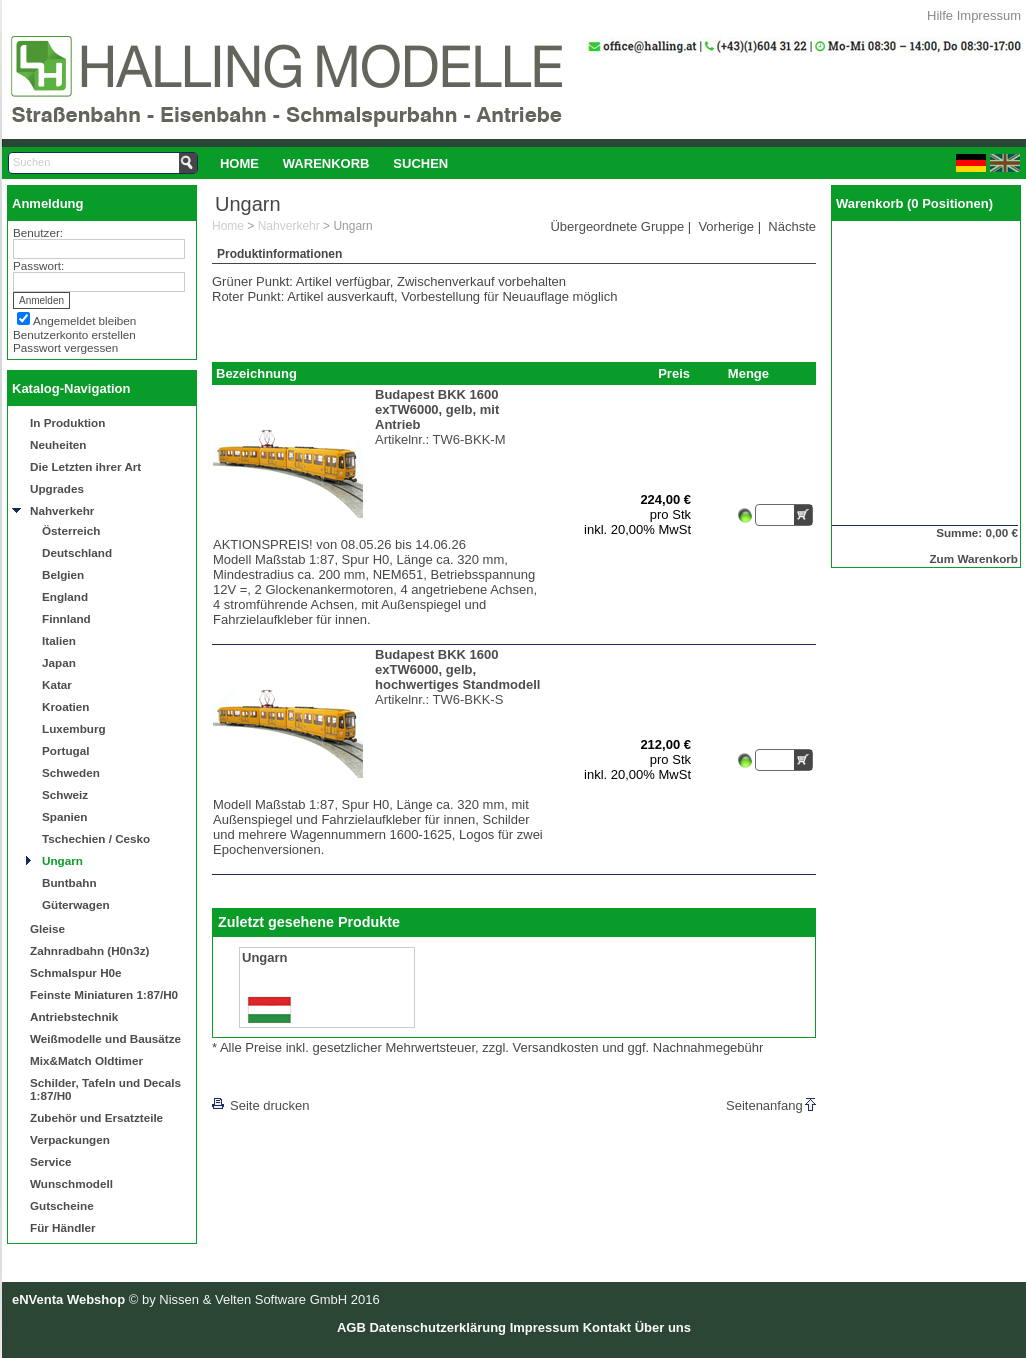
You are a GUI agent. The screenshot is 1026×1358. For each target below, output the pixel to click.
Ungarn (62, 860)
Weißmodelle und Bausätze (105, 1038)
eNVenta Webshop (68, 1299)
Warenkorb (326, 163)
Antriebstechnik (74, 1016)
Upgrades (57, 488)
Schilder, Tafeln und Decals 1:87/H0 (105, 1089)
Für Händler (63, 1227)
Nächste (792, 226)
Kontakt (607, 1327)
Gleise (47, 928)
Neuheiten (58, 444)
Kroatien (65, 706)
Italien (59, 640)
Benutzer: (38, 232)
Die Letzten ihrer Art (85, 466)
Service (51, 1161)
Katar (57, 684)
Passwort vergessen (65, 347)
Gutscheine (62, 1205)
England (65, 596)
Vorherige (726, 226)
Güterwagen (76, 904)
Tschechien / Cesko (96, 838)
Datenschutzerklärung (437, 1327)
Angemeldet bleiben (84, 320)
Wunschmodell (71, 1183)
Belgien (63, 574)
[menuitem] (239, 163)
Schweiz (65, 794)
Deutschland (77, 552)
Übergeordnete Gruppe (617, 226)
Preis (674, 373)
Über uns (663, 1327)
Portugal (65, 750)
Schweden (71, 772)
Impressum (989, 15)
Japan (59, 662)
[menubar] (334, 163)
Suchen (420, 163)
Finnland (66, 618)
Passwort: (38, 265)
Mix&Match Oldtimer (86, 1060)
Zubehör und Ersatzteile (96, 1117)
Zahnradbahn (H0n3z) (89, 950)
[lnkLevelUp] (253, 1077)
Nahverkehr (62, 510)
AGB (351, 1327)
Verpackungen (70, 1139)
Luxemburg (74, 728)
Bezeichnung (256, 373)
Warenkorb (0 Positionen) (914, 203)
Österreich (71, 530)
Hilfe (940, 15)
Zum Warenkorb (973, 558)
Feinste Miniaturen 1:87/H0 (104, 994)
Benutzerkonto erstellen (74, 334)
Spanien (64, 816)
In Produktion (67, 422)
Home (239, 163)
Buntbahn (69, 882)
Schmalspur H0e (76, 972)
